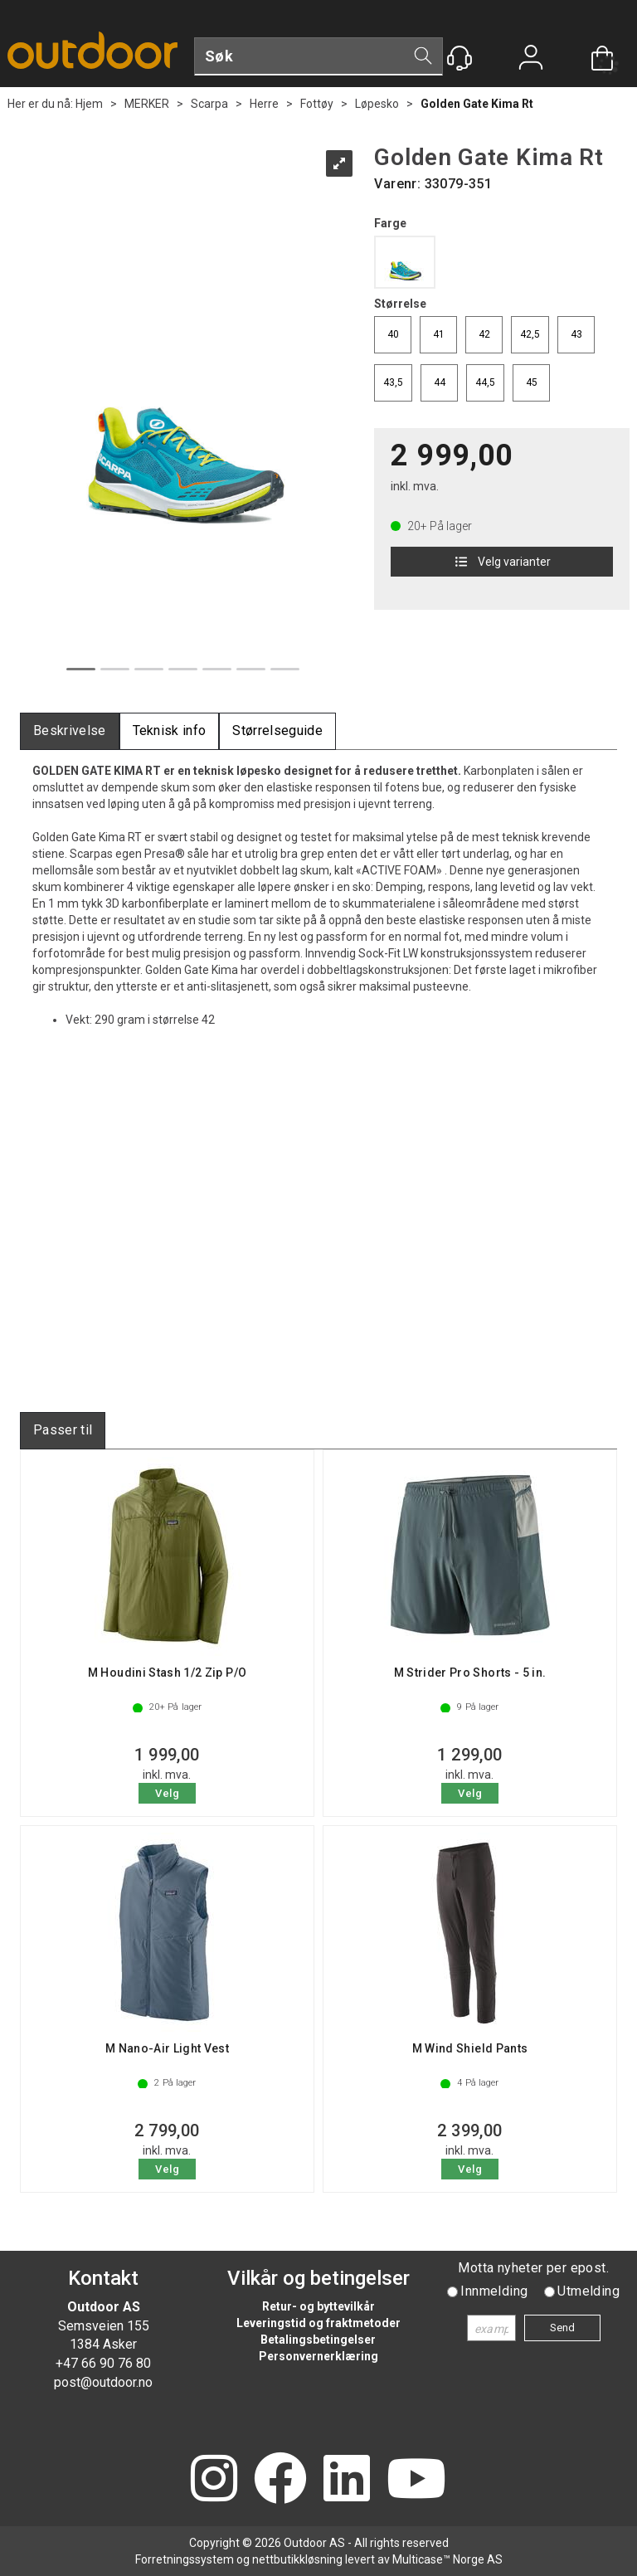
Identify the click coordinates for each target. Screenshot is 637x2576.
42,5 (530, 334)
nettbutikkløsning (297, 2559)
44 (439, 382)
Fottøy (316, 103)
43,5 (393, 382)
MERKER (146, 103)
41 (439, 334)
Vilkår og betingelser (318, 2278)
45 (531, 382)
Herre (264, 103)
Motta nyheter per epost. (533, 2268)
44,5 (485, 382)
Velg (167, 1793)
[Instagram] (214, 2480)
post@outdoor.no (103, 2382)
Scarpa (209, 103)
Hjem (89, 103)
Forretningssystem (184, 2559)
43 (576, 334)
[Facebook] (280, 2480)
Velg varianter (502, 561)
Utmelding (588, 2291)
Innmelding (494, 2291)
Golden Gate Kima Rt (477, 103)
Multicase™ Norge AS (447, 2559)
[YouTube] (416, 2480)
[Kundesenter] (459, 58)
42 (484, 334)
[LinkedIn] (346, 2480)
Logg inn (531, 59)
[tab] (69, 731)
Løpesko (377, 103)
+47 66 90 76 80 (103, 2363)
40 (393, 334)
